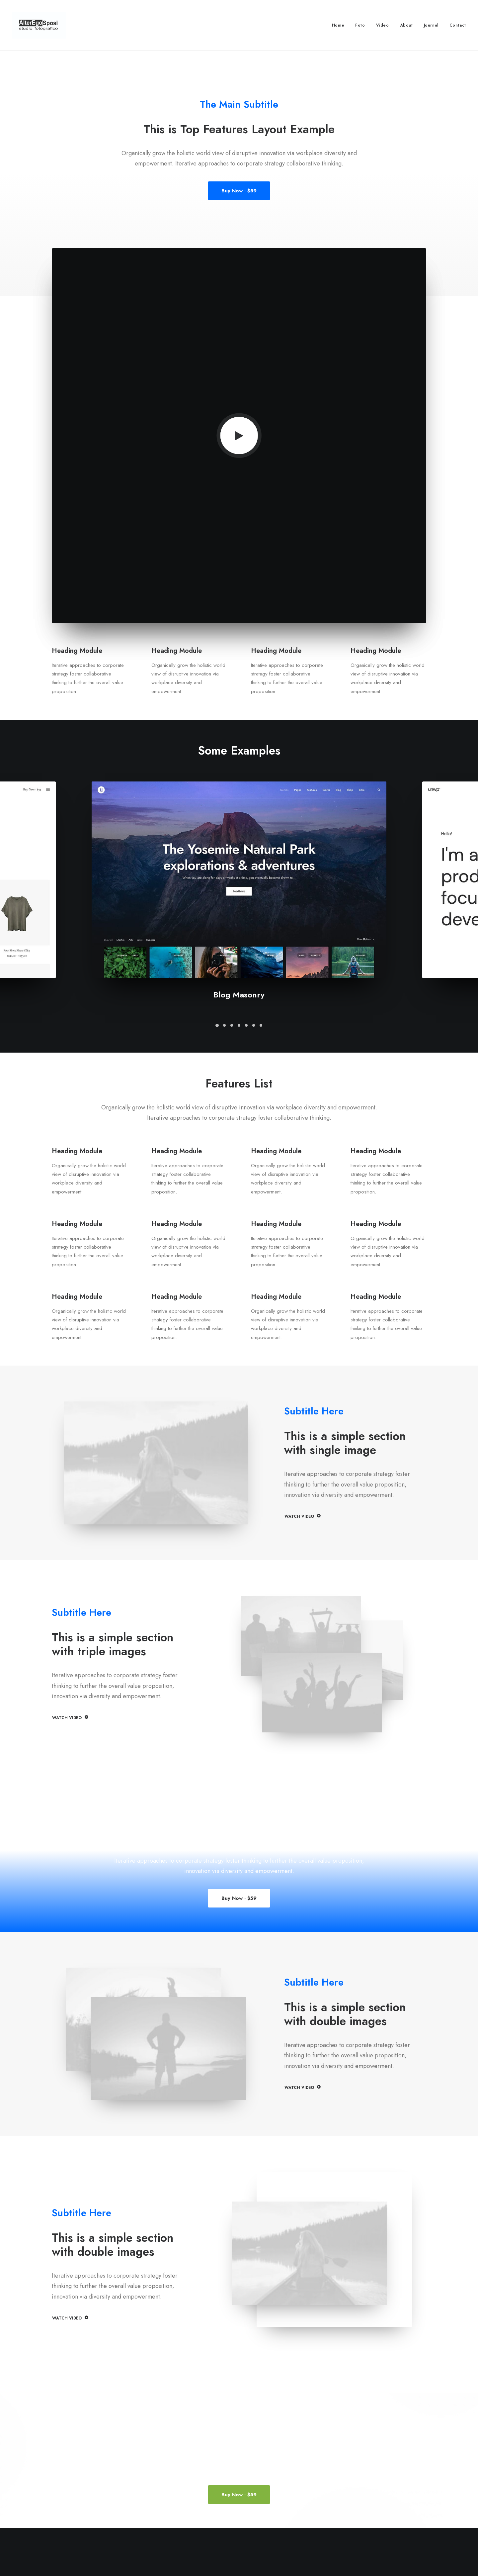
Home (338, 25)
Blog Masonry (239, 994)
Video (382, 25)
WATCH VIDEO (302, 1516)
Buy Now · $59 (239, 190)
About (406, 25)
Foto (360, 25)
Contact (457, 25)
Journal (431, 25)
